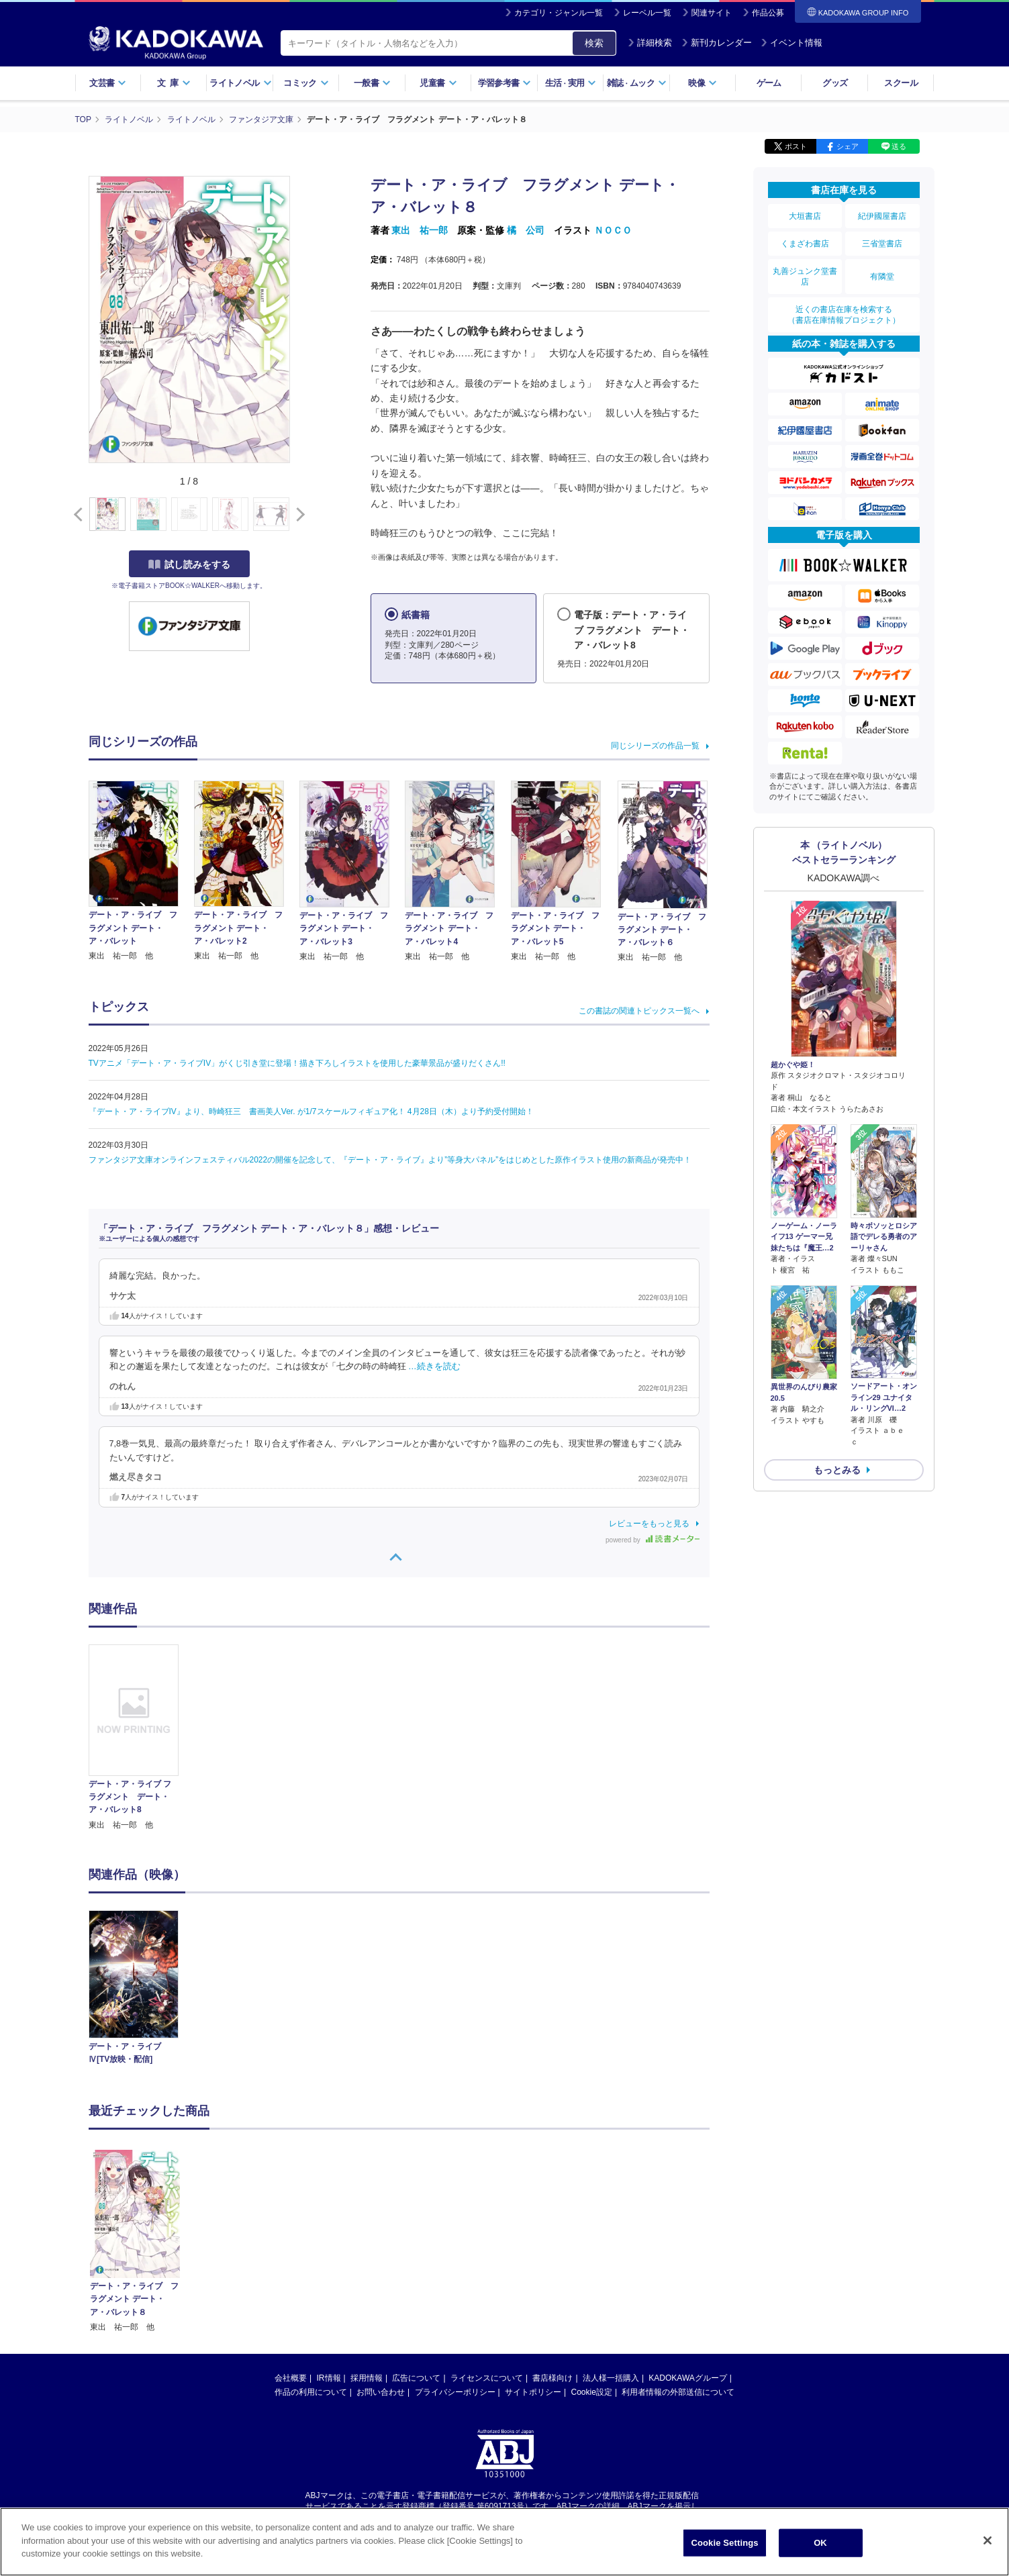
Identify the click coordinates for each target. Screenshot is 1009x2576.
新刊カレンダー (716, 43)
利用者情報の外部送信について (678, 2263)
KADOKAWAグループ (687, 2249)
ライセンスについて (486, 2249)
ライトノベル (240, 83)
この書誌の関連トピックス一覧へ (639, 1010)
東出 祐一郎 (419, 230)
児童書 (438, 83)
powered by (652, 1540)
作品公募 (768, 12)
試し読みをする (189, 564)
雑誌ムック (637, 83)
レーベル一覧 (647, 12)
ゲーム (769, 83)
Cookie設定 (591, 2263)
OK (820, 2543)
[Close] (987, 2541)
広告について (416, 2249)
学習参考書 (505, 83)
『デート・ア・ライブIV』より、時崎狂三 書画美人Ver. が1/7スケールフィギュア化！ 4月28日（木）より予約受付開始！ (311, 1111)
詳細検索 (650, 43)
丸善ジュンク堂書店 (805, 276)
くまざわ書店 (805, 243)
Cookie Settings (724, 2543)
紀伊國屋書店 (882, 216)
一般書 (372, 83)
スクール (900, 83)
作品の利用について (311, 2263)
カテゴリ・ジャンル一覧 (558, 12)
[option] (142, 1738)
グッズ (834, 83)
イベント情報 (791, 43)
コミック (305, 83)
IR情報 (329, 2249)
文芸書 (107, 83)
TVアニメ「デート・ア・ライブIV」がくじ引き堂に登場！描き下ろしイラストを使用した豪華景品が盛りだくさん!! (297, 1063)
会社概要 (291, 2249)
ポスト (796, 146)
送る (899, 146)
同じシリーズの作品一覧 (655, 745)
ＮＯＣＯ (613, 230)
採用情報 (366, 2249)
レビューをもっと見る (649, 1523)
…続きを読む (434, 1366)
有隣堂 (882, 276)
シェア (847, 146)
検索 (594, 43)
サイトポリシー (533, 2263)
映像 (702, 83)
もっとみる (837, 1470)
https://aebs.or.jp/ (456, 2389)
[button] (298, 515)
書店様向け (552, 2249)
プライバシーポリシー (455, 2263)
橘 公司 (525, 230)
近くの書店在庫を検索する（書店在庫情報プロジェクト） (843, 315)
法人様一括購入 (611, 2249)
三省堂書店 (882, 243)
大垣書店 (805, 216)
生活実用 (571, 83)
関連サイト (711, 12)
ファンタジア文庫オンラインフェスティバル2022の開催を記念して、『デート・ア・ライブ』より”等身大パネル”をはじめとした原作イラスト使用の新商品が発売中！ (390, 1160)
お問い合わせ (380, 2263)
